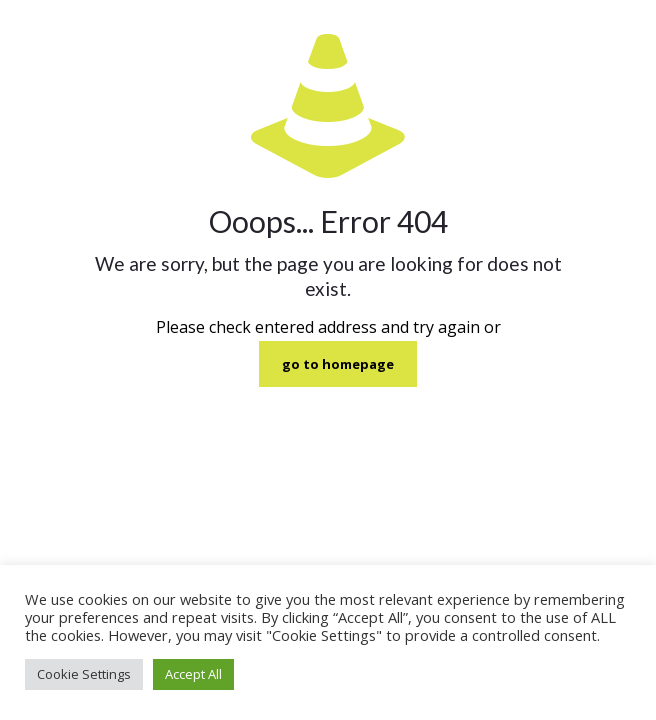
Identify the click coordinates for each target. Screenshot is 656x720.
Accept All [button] (193, 674)
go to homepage (338, 364)
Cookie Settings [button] (84, 674)
